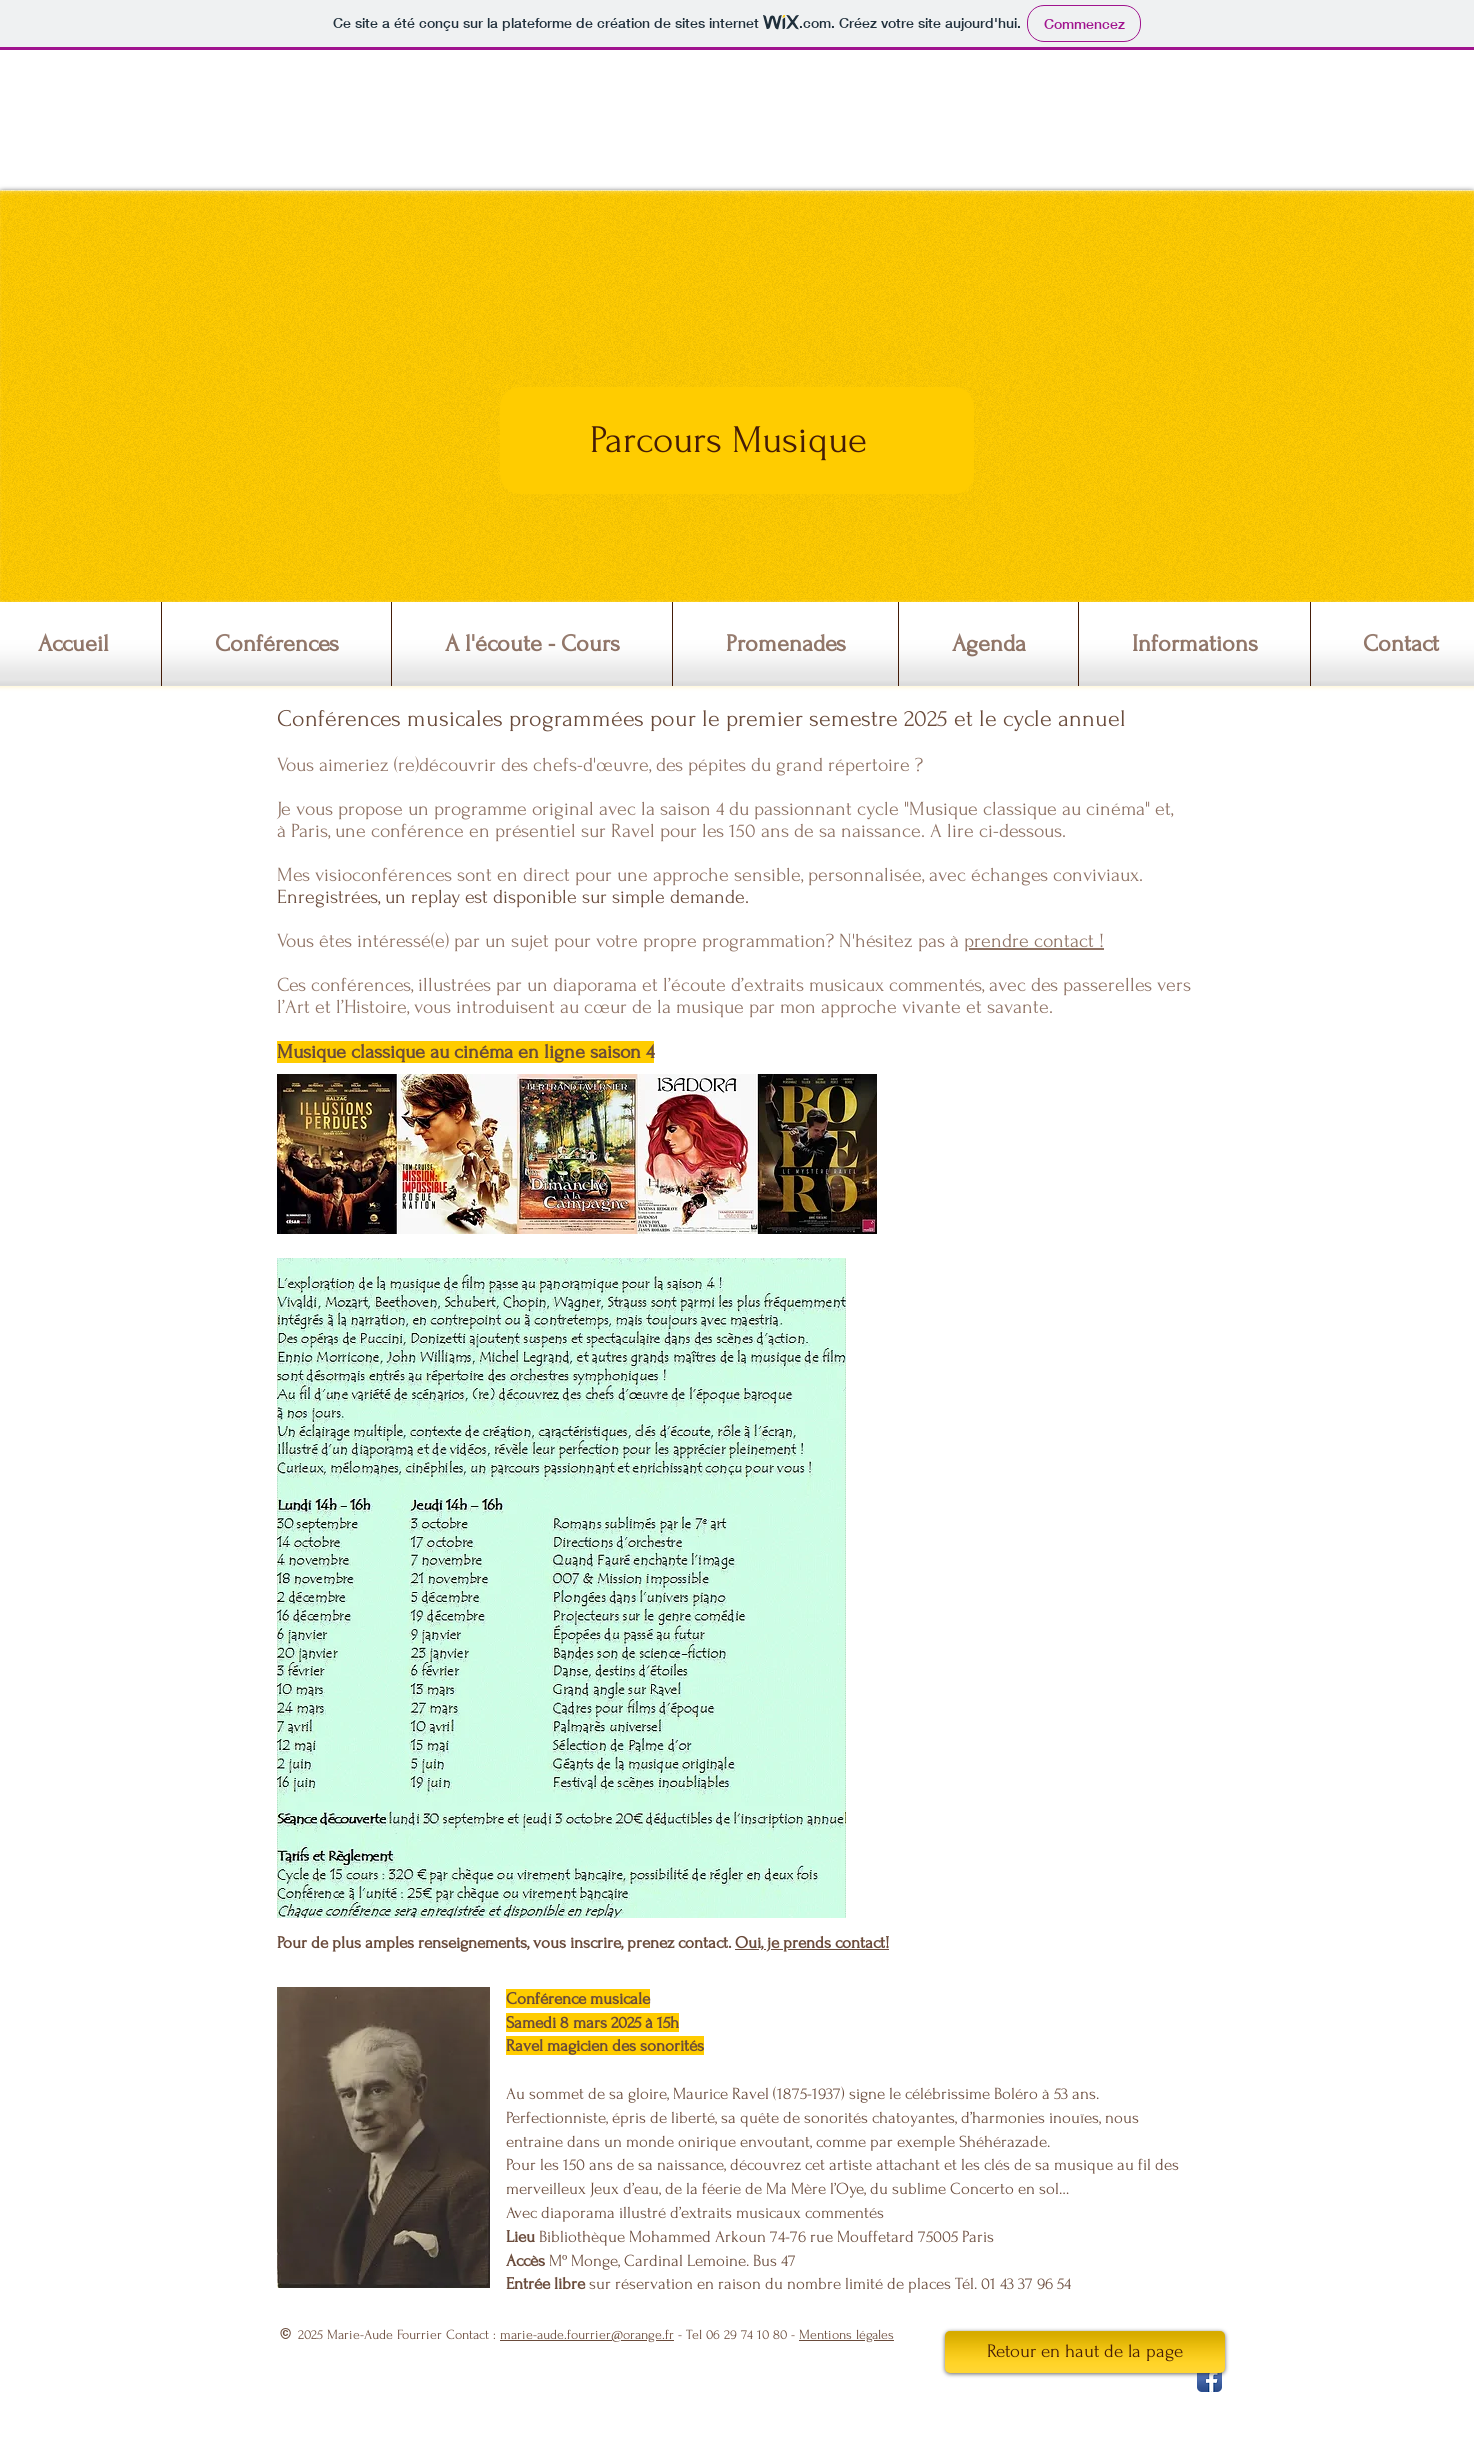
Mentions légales (846, 2334)
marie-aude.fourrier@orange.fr (587, 2334)
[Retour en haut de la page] (1085, 2352)
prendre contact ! (1034, 941)
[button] (276, 644)
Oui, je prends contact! (812, 1942)
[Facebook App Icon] (1209, 2379)
